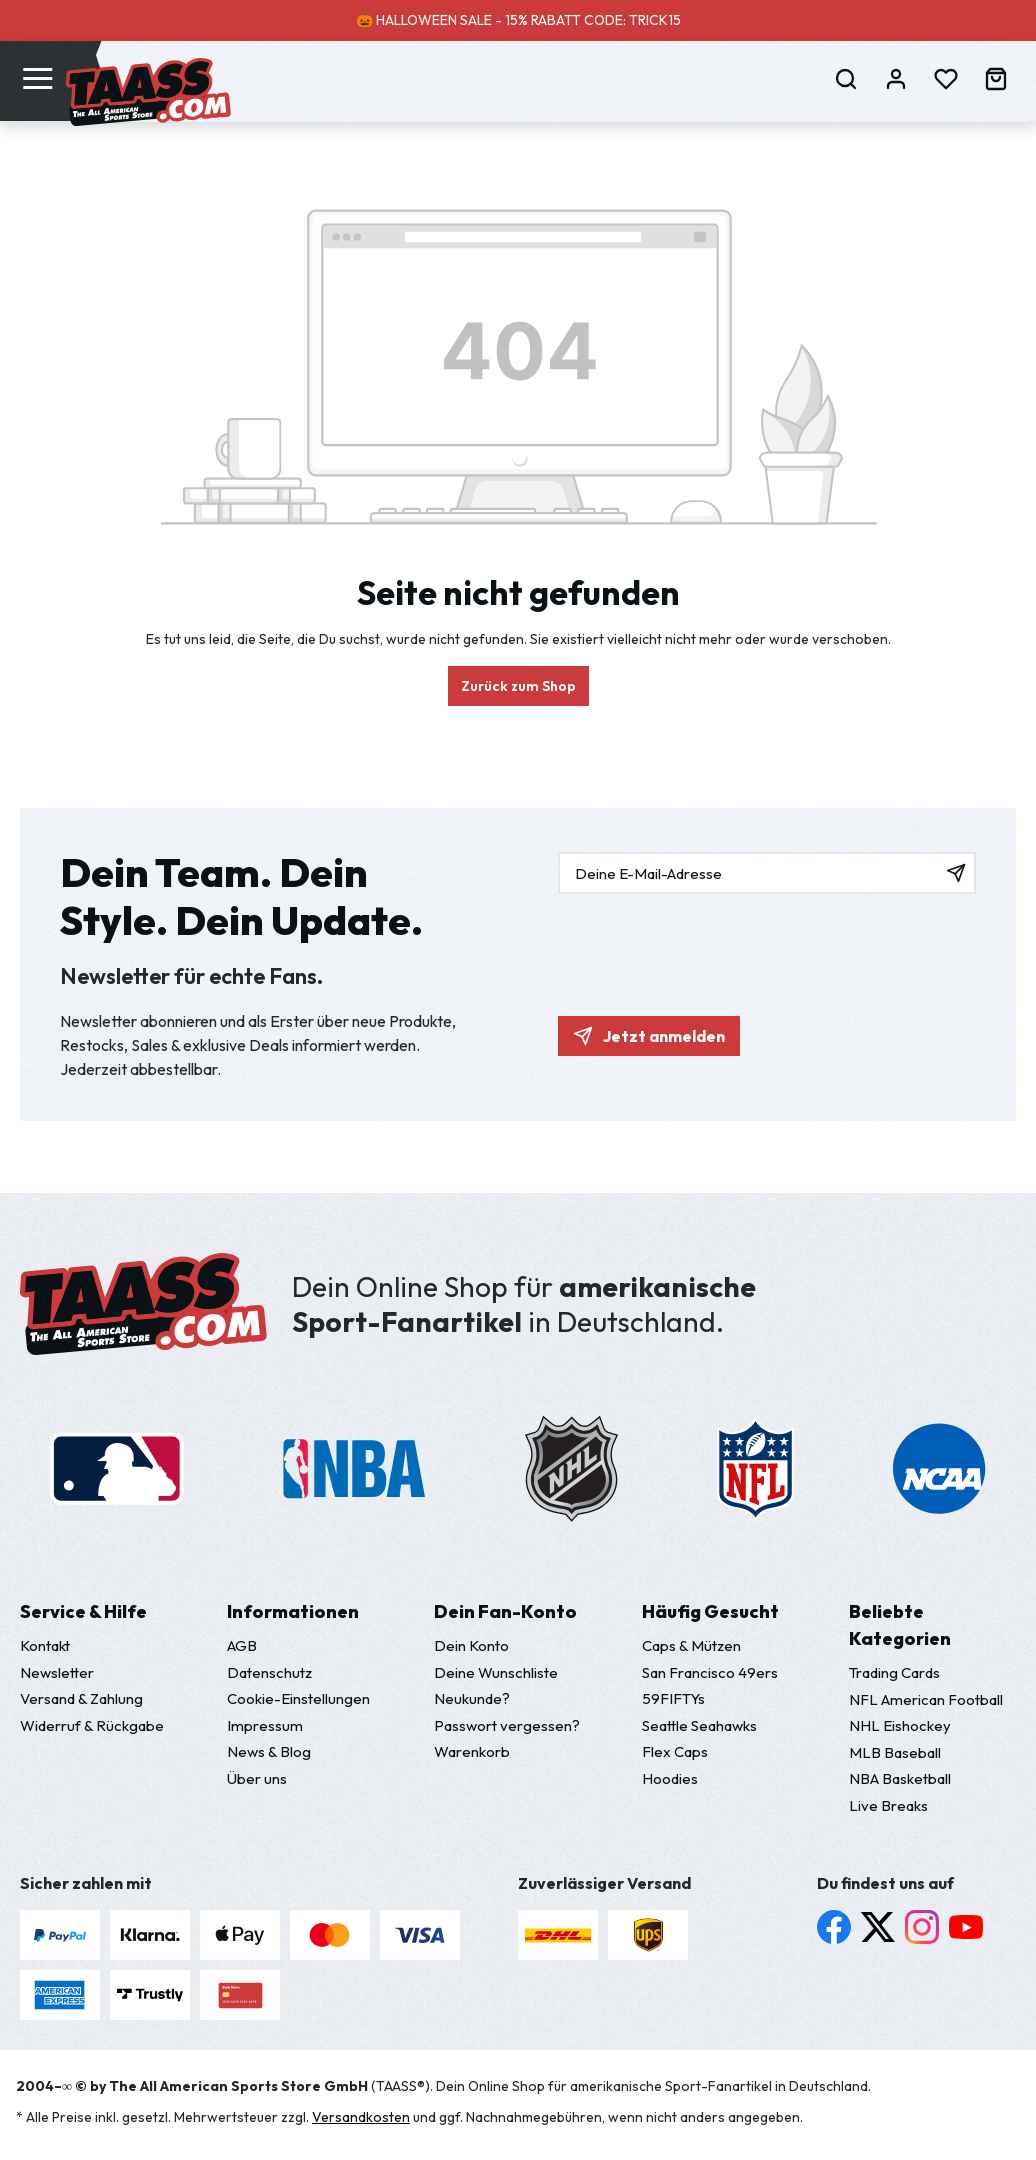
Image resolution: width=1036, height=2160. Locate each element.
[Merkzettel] (946, 78)
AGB (242, 1645)
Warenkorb (472, 1751)
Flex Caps (675, 1751)
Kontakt (45, 1645)
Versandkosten (361, 2117)
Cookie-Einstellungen (298, 1698)
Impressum (265, 1725)
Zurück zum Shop (518, 686)
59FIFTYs (673, 1698)
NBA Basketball (900, 1778)
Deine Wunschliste (496, 1672)
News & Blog (269, 1751)
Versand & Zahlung (81, 1698)
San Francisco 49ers (710, 1672)
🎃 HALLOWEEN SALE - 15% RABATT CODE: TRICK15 (518, 20)
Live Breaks (888, 1805)
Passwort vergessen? (507, 1725)
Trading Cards (894, 1672)
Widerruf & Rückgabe (92, 1725)
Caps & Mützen (691, 1645)
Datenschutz (269, 1672)
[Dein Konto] (896, 78)
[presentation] (710, 945)
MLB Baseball (895, 1752)
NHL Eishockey (900, 1725)
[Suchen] (846, 78)
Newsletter (57, 1672)
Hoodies (670, 1778)
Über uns (257, 1778)
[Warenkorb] (996, 78)
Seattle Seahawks (699, 1725)
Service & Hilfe (83, 1611)
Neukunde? (472, 1698)
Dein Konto (471, 1645)
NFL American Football (926, 1699)
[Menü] (38, 77)
